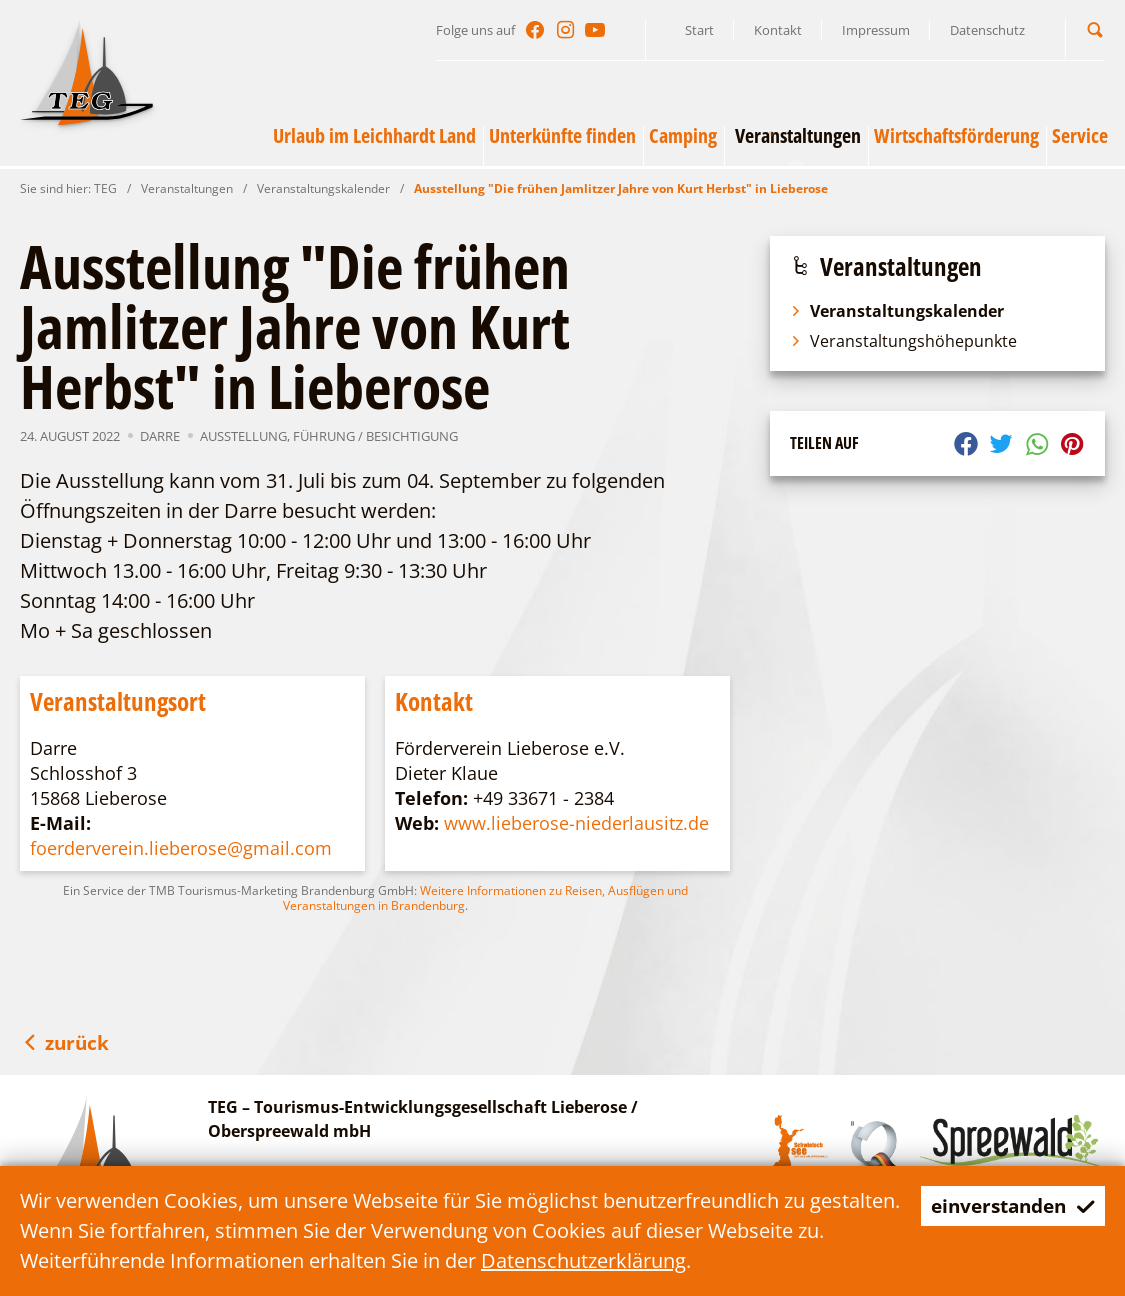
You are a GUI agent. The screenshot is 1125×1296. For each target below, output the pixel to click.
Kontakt (778, 30)
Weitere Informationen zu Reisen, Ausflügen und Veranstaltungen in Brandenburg (485, 898)
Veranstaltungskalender (323, 188)
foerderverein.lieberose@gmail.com (181, 848)
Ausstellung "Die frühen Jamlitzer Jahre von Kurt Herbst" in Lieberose (621, 188)
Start (699, 30)
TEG (105, 188)
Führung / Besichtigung (375, 436)
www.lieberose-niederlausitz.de (576, 823)
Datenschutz (987, 30)
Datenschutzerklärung (614, 1260)
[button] (1095, 29)
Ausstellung (243, 436)
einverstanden (1007, 1205)
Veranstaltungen (187, 188)
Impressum (876, 30)
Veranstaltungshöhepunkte (903, 341)
